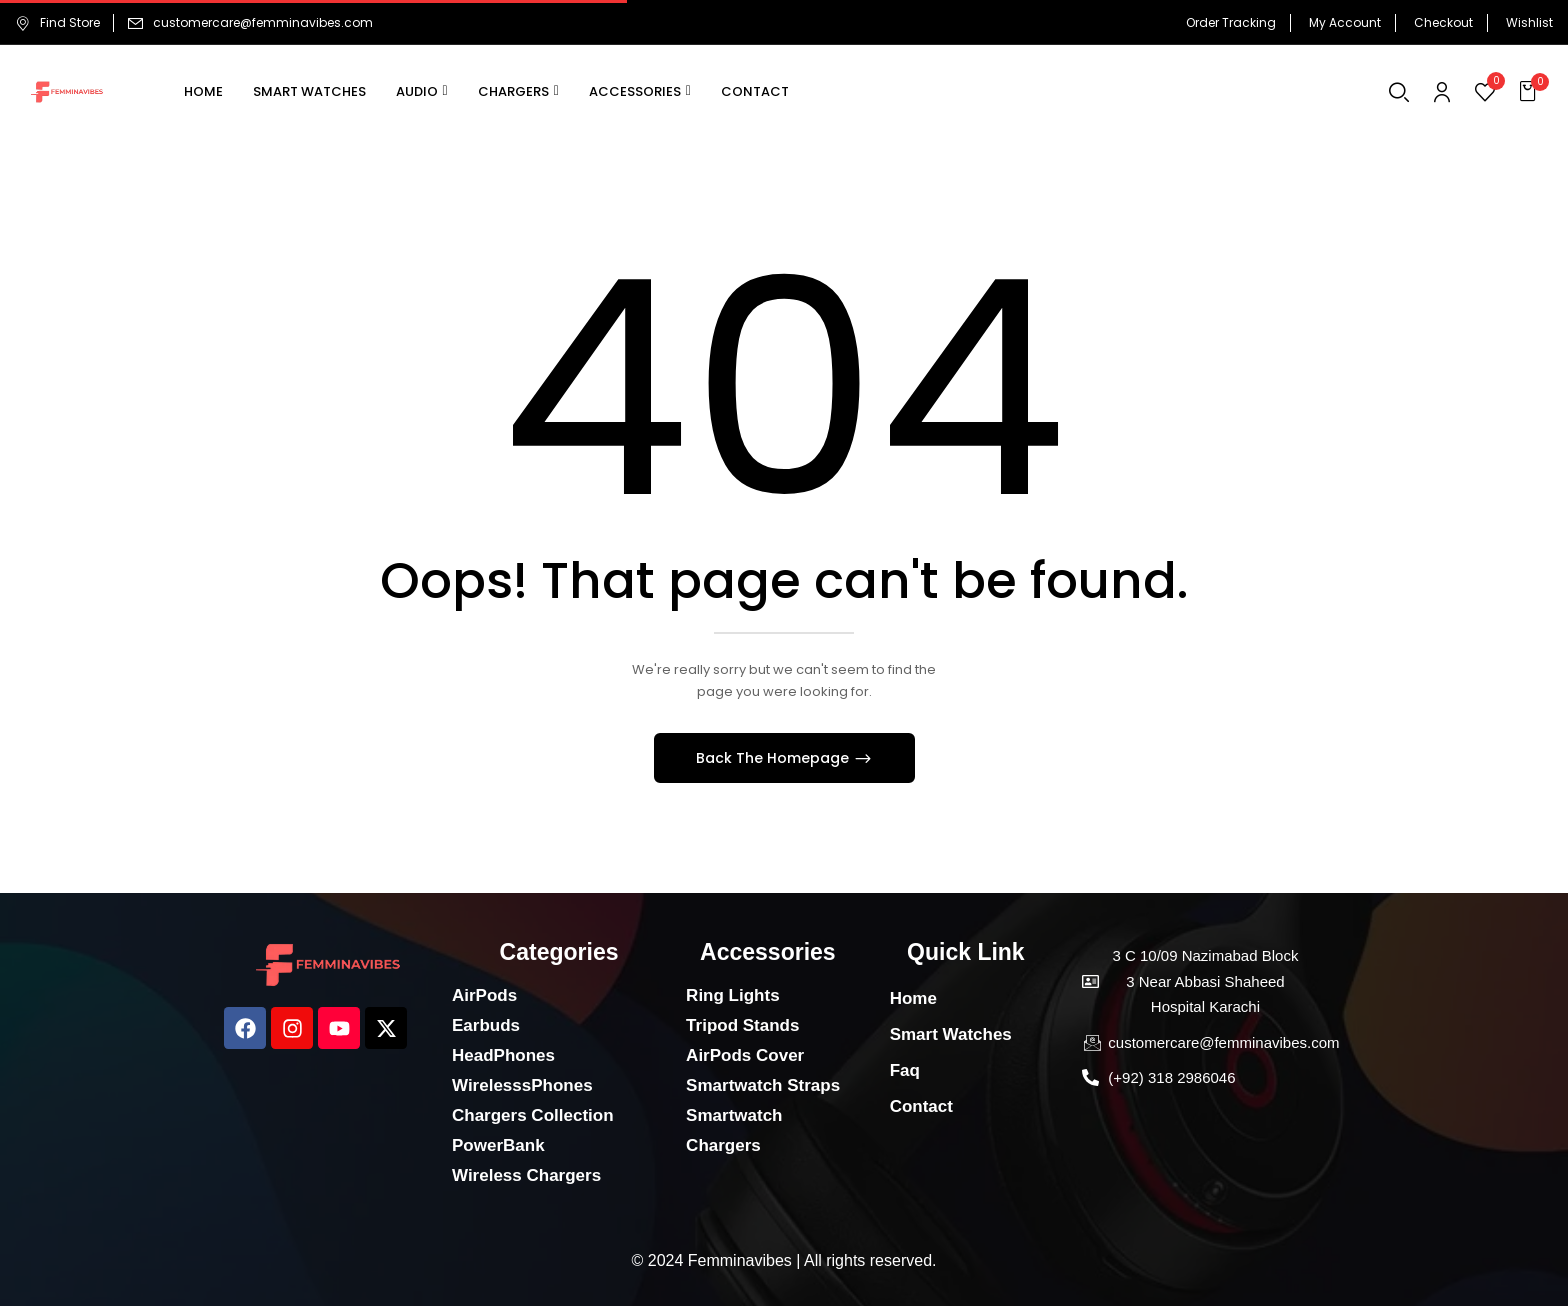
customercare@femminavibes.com (263, 22)
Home (913, 998)
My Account (1345, 22)
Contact (921, 1106)
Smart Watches (951, 1034)
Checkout (1443, 22)
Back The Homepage (774, 758)
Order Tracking (1231, 22)
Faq (905, 1070)
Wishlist (1529, 22)
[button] (1530, 92)
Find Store (57, 22)
